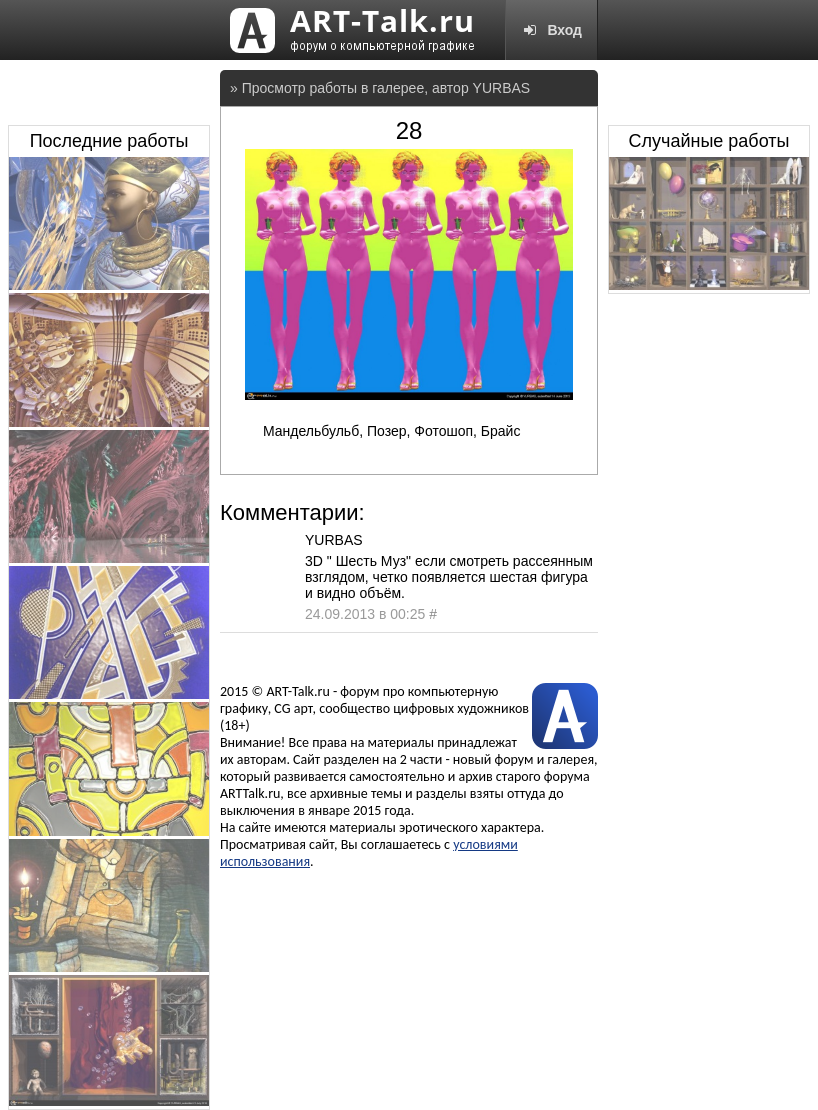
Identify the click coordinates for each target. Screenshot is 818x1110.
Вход (551, 30)
